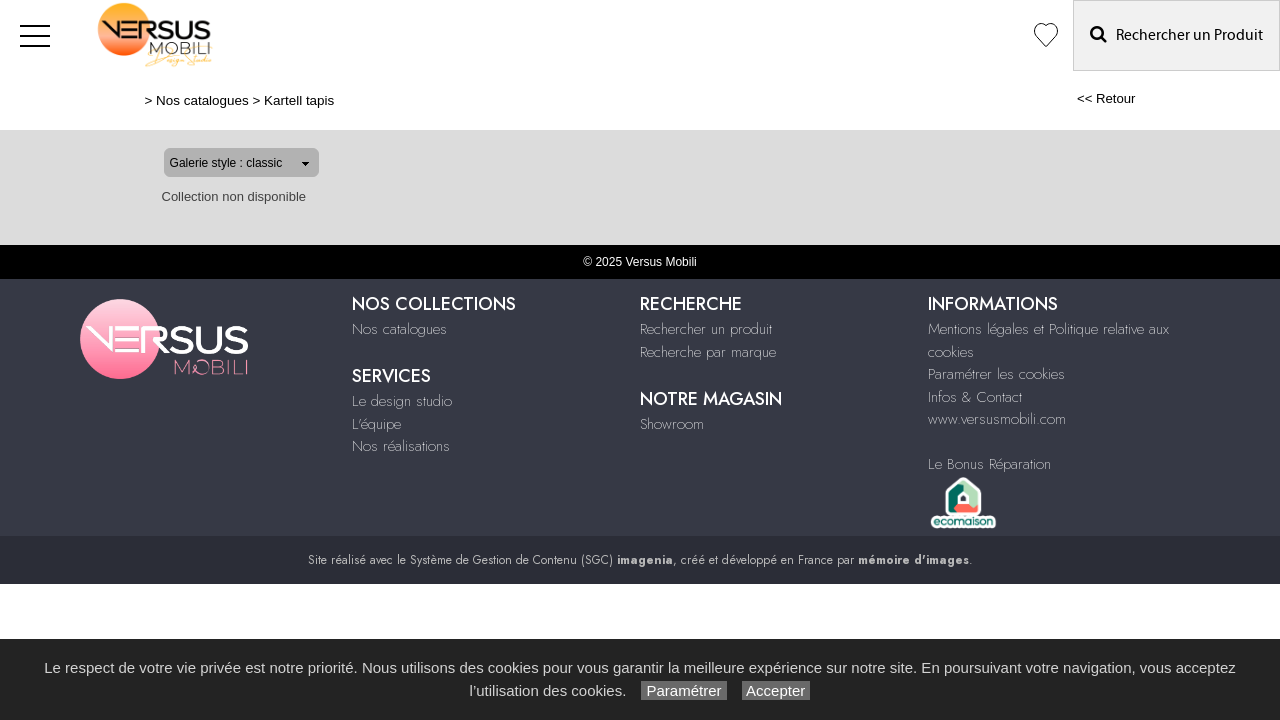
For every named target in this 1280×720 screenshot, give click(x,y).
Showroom (672, 424)
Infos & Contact (975, 397)
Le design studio (402, 401)
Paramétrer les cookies (996, 374)
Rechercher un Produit (1176, 34)
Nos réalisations (401, 446)
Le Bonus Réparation (989, 464)
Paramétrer (683, 690)
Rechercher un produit (706, 329)
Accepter (776, 690)
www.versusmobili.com (997, 419)
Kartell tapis (235, 100)
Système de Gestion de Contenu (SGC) (541, 560)
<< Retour (1170, 98)
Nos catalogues (138, 100)
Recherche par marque (708, 352)
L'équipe (376, 424)
